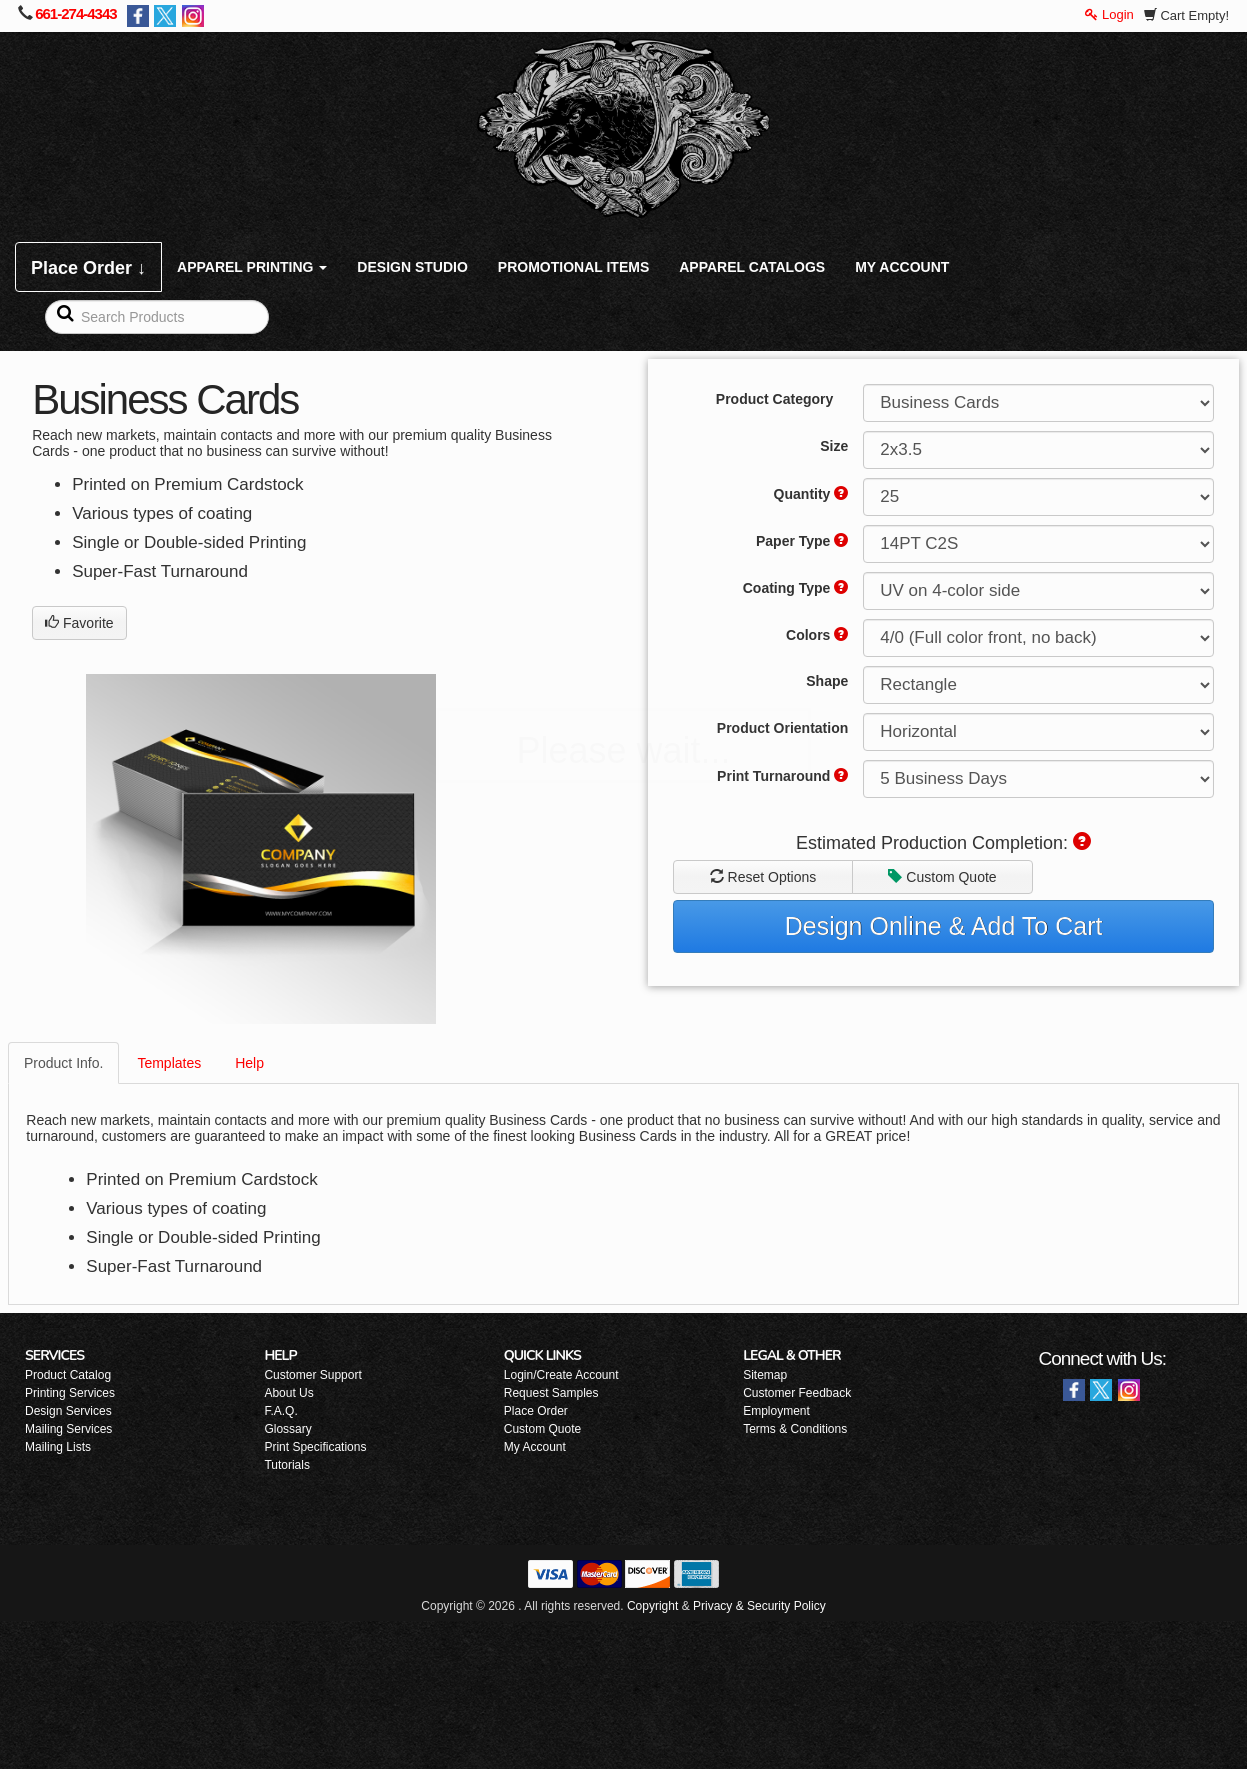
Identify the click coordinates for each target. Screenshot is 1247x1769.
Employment (776, 1411)
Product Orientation (782, 728)
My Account (535, 1447)
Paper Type (802, 541)
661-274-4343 (75, 13)
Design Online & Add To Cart (944, 926)
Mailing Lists (58, 1447)
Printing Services (70, 1393)
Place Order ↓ (88, 268)
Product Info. (63, 1063)
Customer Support (312, 1375)
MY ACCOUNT (902, 267)
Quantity (811, 494)
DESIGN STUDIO (412, 267)
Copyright (652, 1606)
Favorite (79, 623)
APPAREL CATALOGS (752, 267)
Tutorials (287, 1465)
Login (1109, 14)
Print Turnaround (782, 776)
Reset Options (763, 877)
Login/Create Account (561, 1375)
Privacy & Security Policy (759, 1606)
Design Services (68, 1411)
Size (834, 446)
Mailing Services (68, 1429)
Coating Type (796, 588)
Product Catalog (68, 1375)
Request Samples (551, 1393)
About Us (288, 1393)
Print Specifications (315, 1447)
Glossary (287, 1429)
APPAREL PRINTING (252, 267)
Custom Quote (942, 877)
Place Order (536, 1411)
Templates (169, 1063)
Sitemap (765, 1375)
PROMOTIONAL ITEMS (573, 267)
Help (249, 1063)
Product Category (774, 399)
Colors (817, 635)
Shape (827, 681)
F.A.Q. (280, 1411)
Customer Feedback (797, 1393)
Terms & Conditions (795, 1429)
